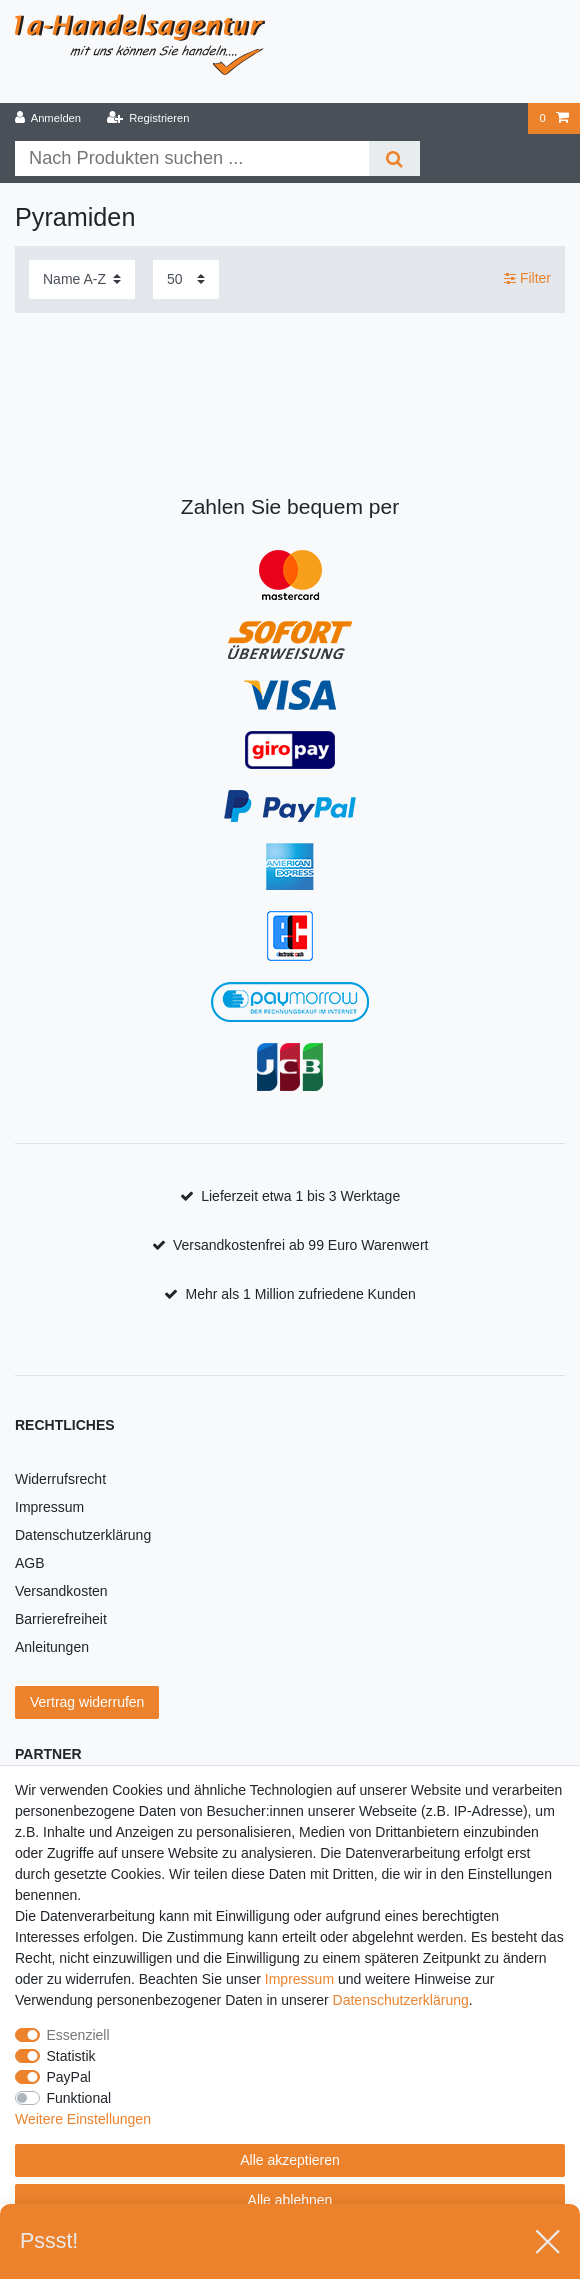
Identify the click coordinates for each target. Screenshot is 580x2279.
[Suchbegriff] (192, 158)
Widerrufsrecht (60, 1479)
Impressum (49, 1507)
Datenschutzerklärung (83, 1535)
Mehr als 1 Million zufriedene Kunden (301, 1294)
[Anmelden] (48, 118)
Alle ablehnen (290, 2200)
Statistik (71, 2056)
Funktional (79, 2098)
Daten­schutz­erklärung (401, 2000)
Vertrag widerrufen (87, 1702)
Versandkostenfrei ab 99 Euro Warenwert (301, 1245)
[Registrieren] (147, 118)
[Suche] (394, 158)
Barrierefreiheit (61, 1619)
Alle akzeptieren (290, 2160)
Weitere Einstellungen (83, 2119)
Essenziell (78, 2035)
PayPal (69, 2077)
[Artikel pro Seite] (186, 279)
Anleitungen (52, 1647)
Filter (527, 279)
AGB (30, 1563)
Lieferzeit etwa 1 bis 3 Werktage (300, 1196)
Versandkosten (61, 1591)
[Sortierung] (82, 279)
